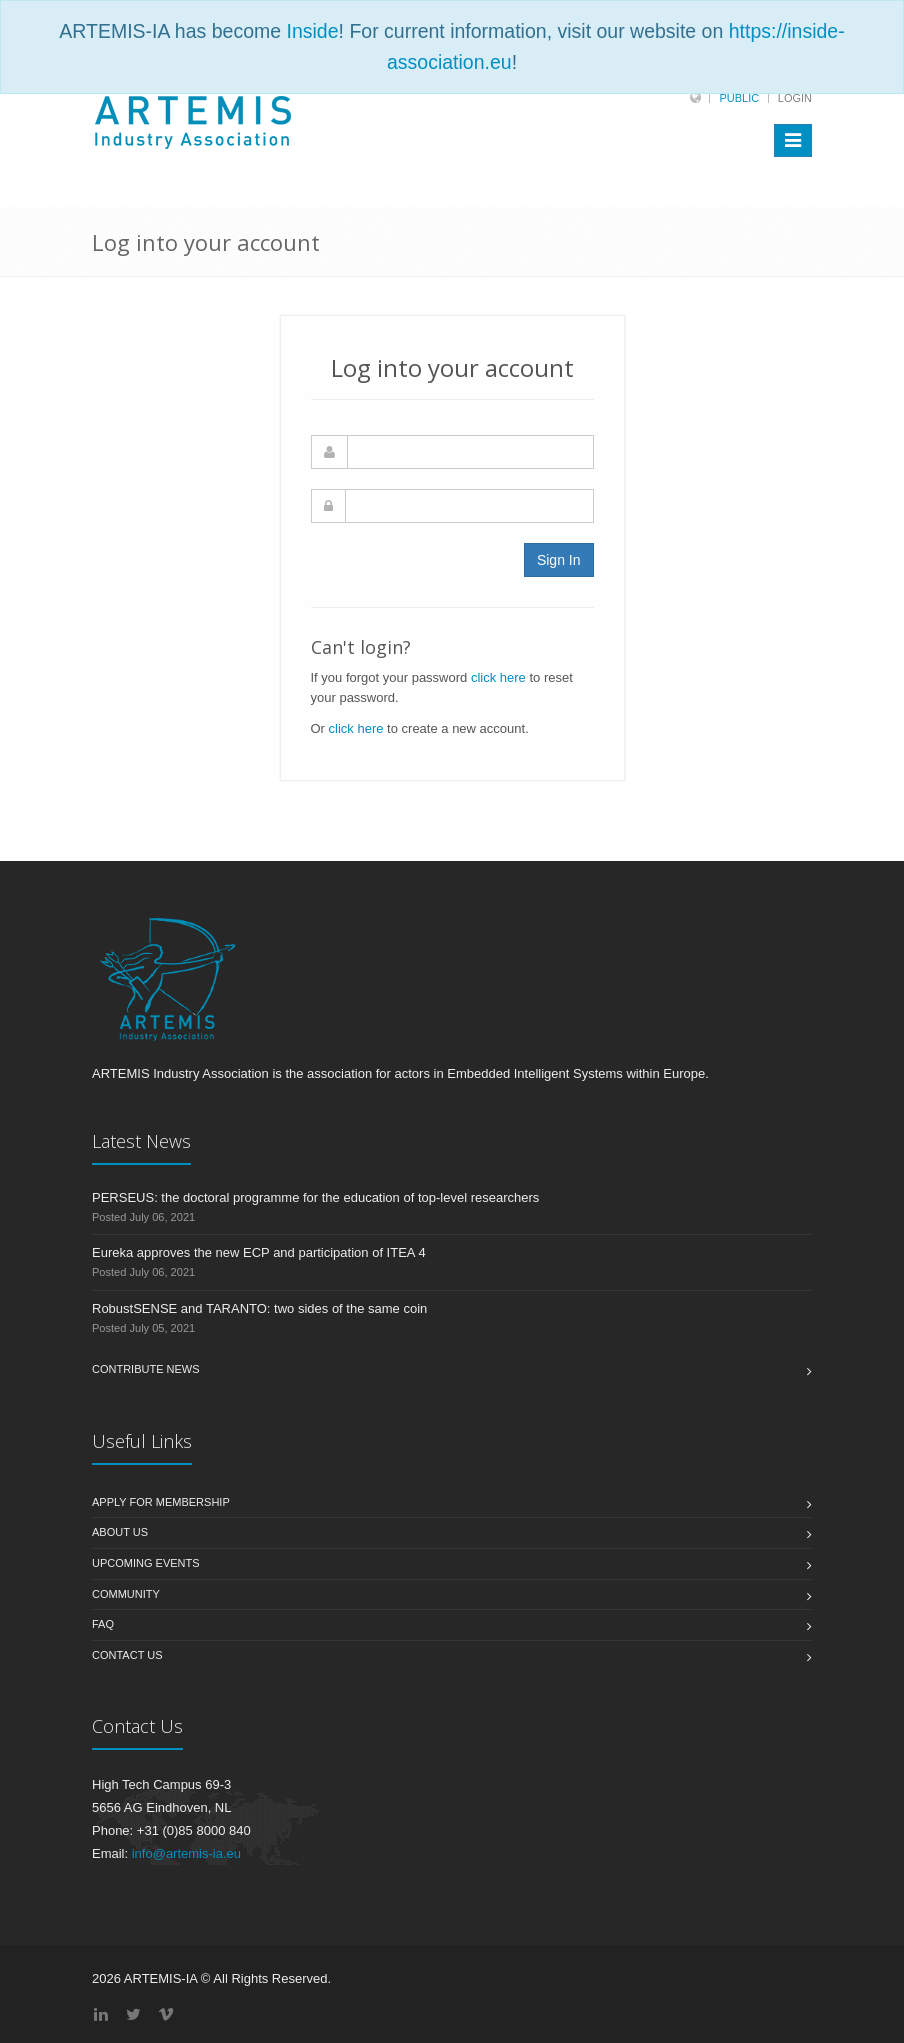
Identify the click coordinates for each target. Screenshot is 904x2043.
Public (739, 98)
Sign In (559, 560)
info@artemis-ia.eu (186, 1853)
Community (126, 1594)
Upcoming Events (146, 1563)
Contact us (127, 1655)
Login (795, 98)
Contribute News (146, 1369)
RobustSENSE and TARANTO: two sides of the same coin (259, 1308)
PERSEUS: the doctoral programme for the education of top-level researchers (315, 1197)
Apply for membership (161, 1502)
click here (498, 677)
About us (120, 1532)
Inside (313, 31)
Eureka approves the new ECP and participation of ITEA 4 (259, 1252)
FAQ (103, 1624)
